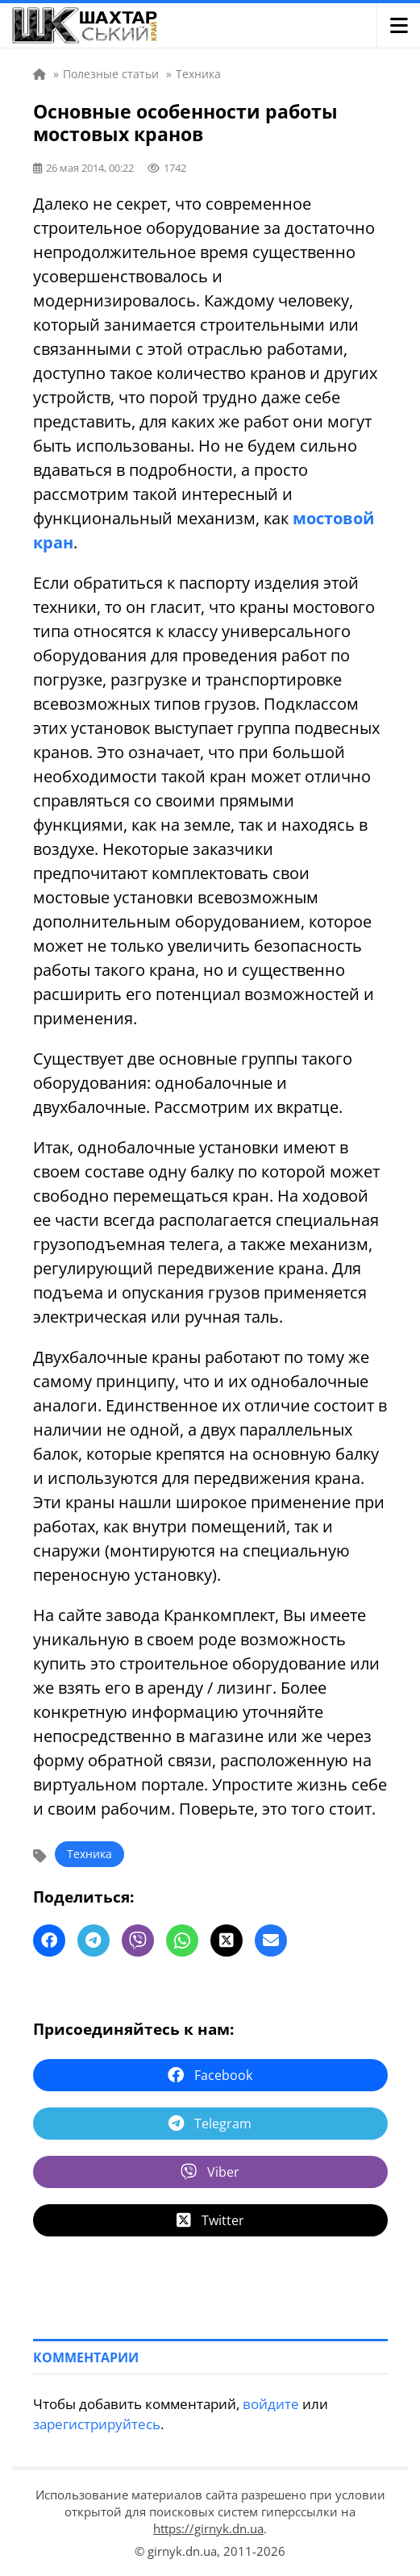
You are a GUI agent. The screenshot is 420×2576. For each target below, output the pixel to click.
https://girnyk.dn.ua (208, 2528)
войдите (271, 2404)
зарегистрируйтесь (96, 2424)
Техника (89, 1853)
